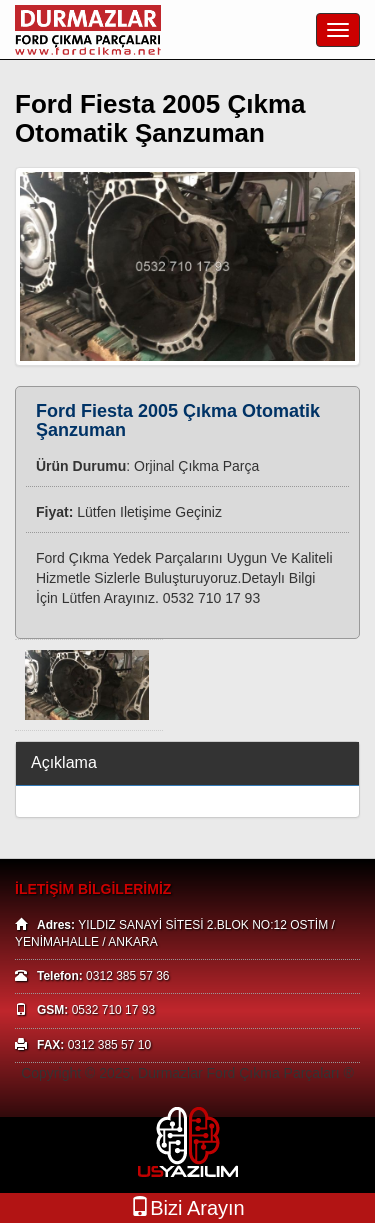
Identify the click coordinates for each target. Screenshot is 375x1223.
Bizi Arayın (187, 1207)
